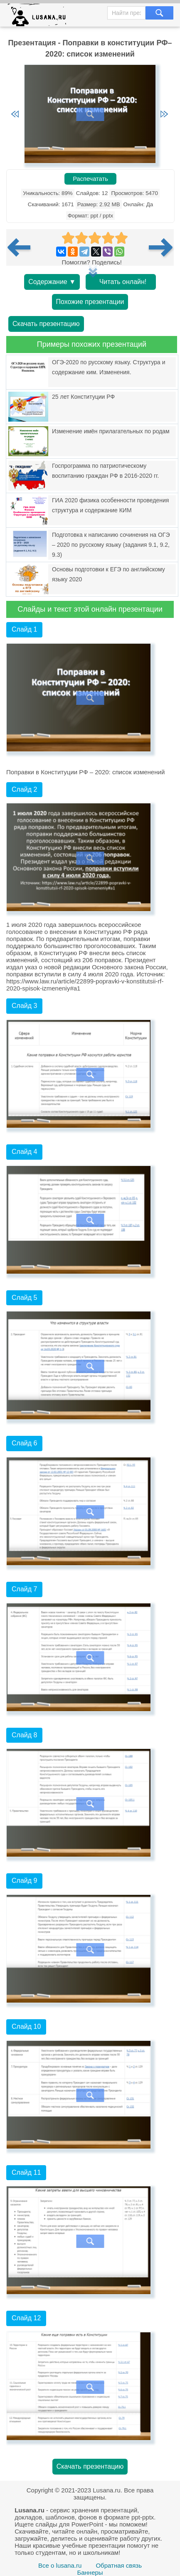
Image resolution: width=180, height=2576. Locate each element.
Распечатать (90, 178)
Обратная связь (119, 2565)
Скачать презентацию (46, 323)
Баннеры (90, 2572)
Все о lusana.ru (59, 2565)
